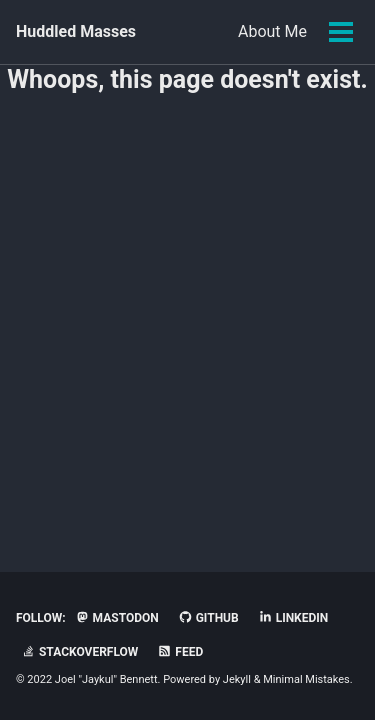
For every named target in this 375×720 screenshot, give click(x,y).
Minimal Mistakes (306, 679)
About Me (272, 31)
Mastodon (117, 618)
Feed (180, 652)
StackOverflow (79, 652)
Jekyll (237, 679)
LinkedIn (293, 618)
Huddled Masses (76, 31)
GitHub (208, 618)
